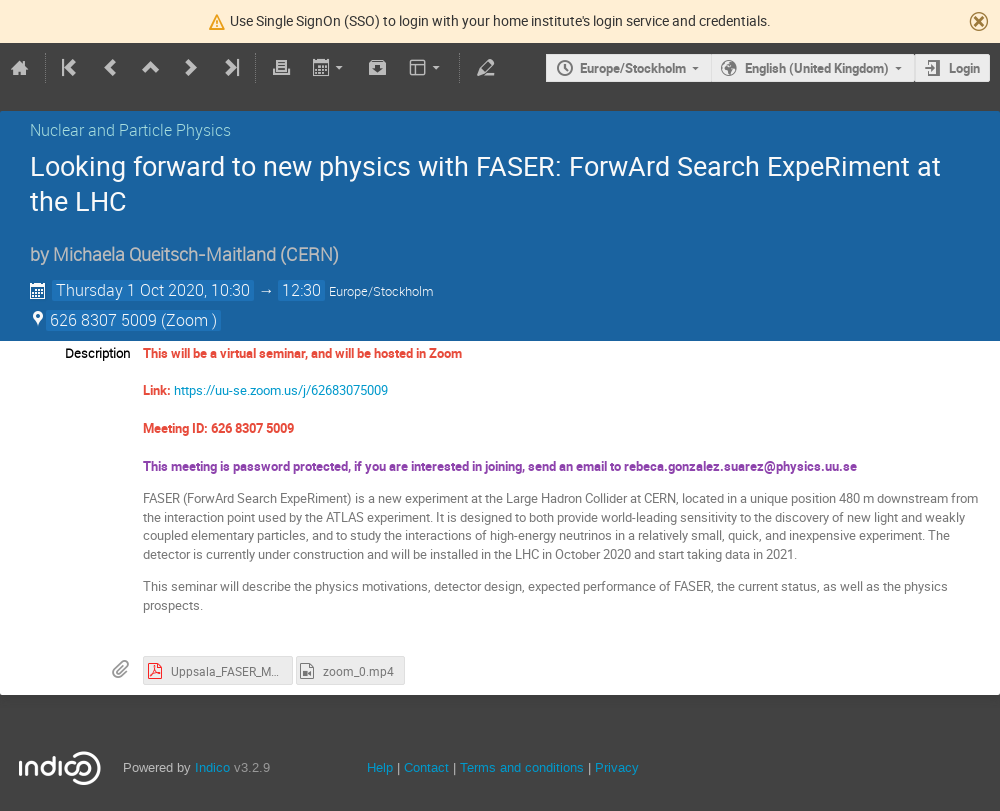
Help (380, 767)
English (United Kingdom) (817, 68)
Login (964, 68)
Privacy (617, 767)
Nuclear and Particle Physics (130, 130)
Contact (426, 767)
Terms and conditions (522, 767)
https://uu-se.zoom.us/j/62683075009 (281, 390)
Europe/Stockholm (633, 68)
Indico (212, 767)
